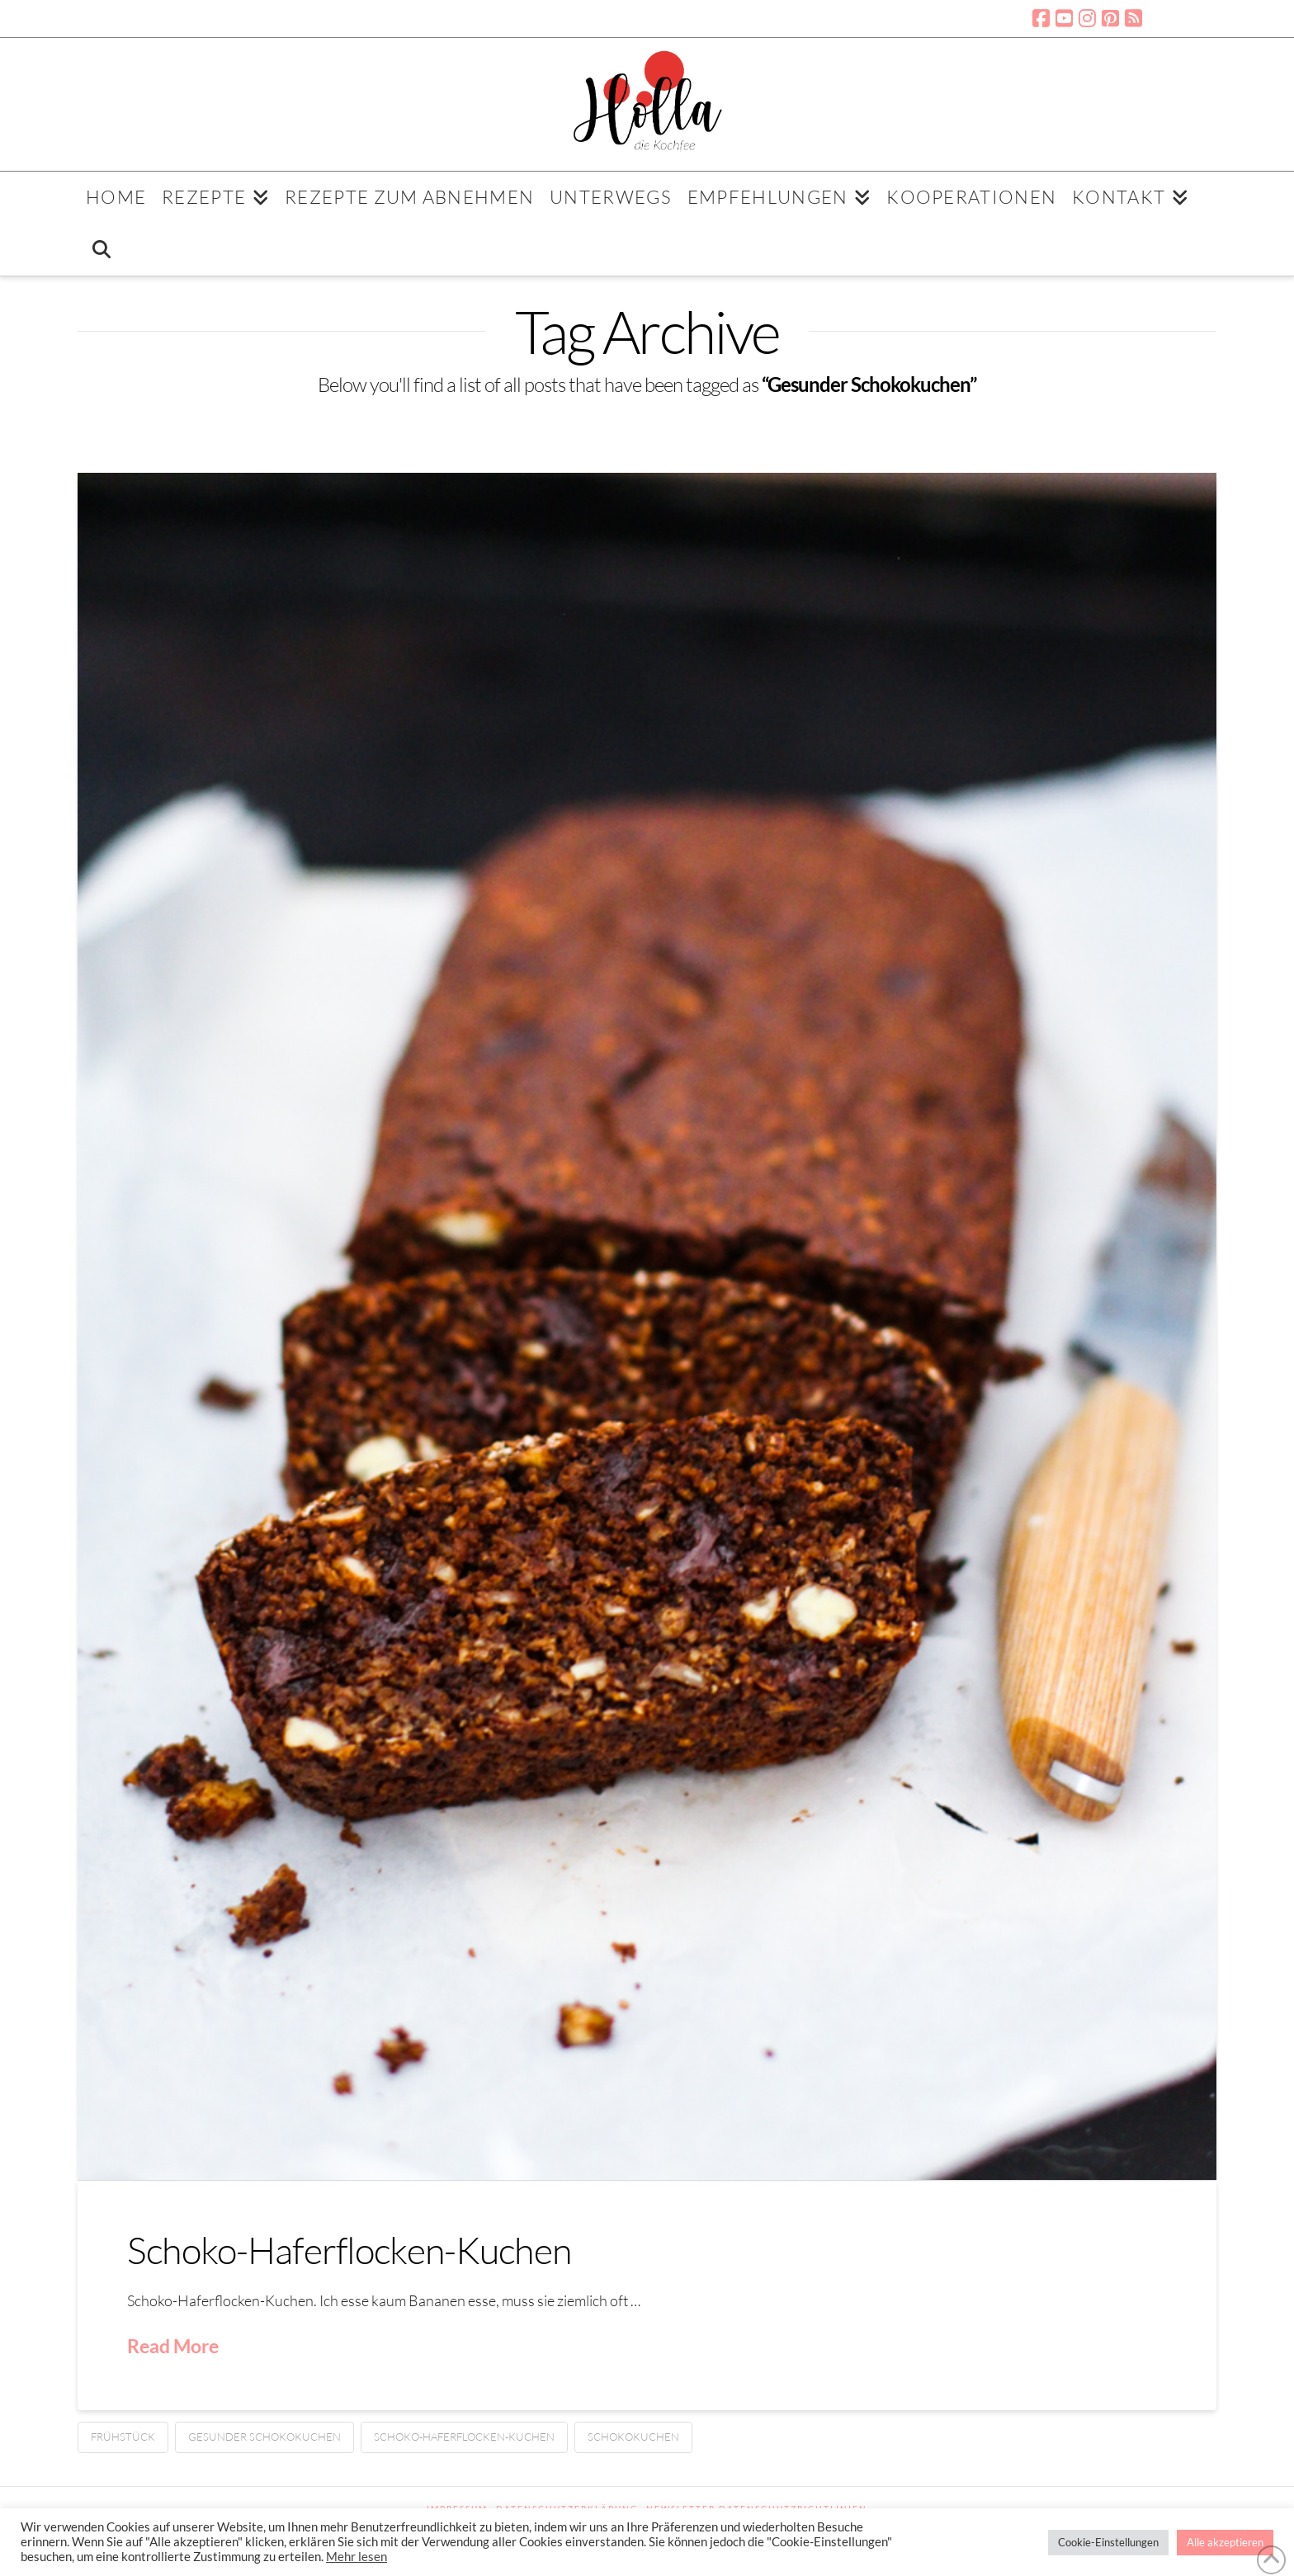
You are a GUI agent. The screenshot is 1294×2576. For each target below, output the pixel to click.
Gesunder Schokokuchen (264, 2436)
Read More (173, 2345)
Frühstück (123, 2436)
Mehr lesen (356, 2557)
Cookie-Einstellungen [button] (1108, 2542)
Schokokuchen (633, 2436)
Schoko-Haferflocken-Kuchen (349, 2249)
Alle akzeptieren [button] (1225, 2542)
